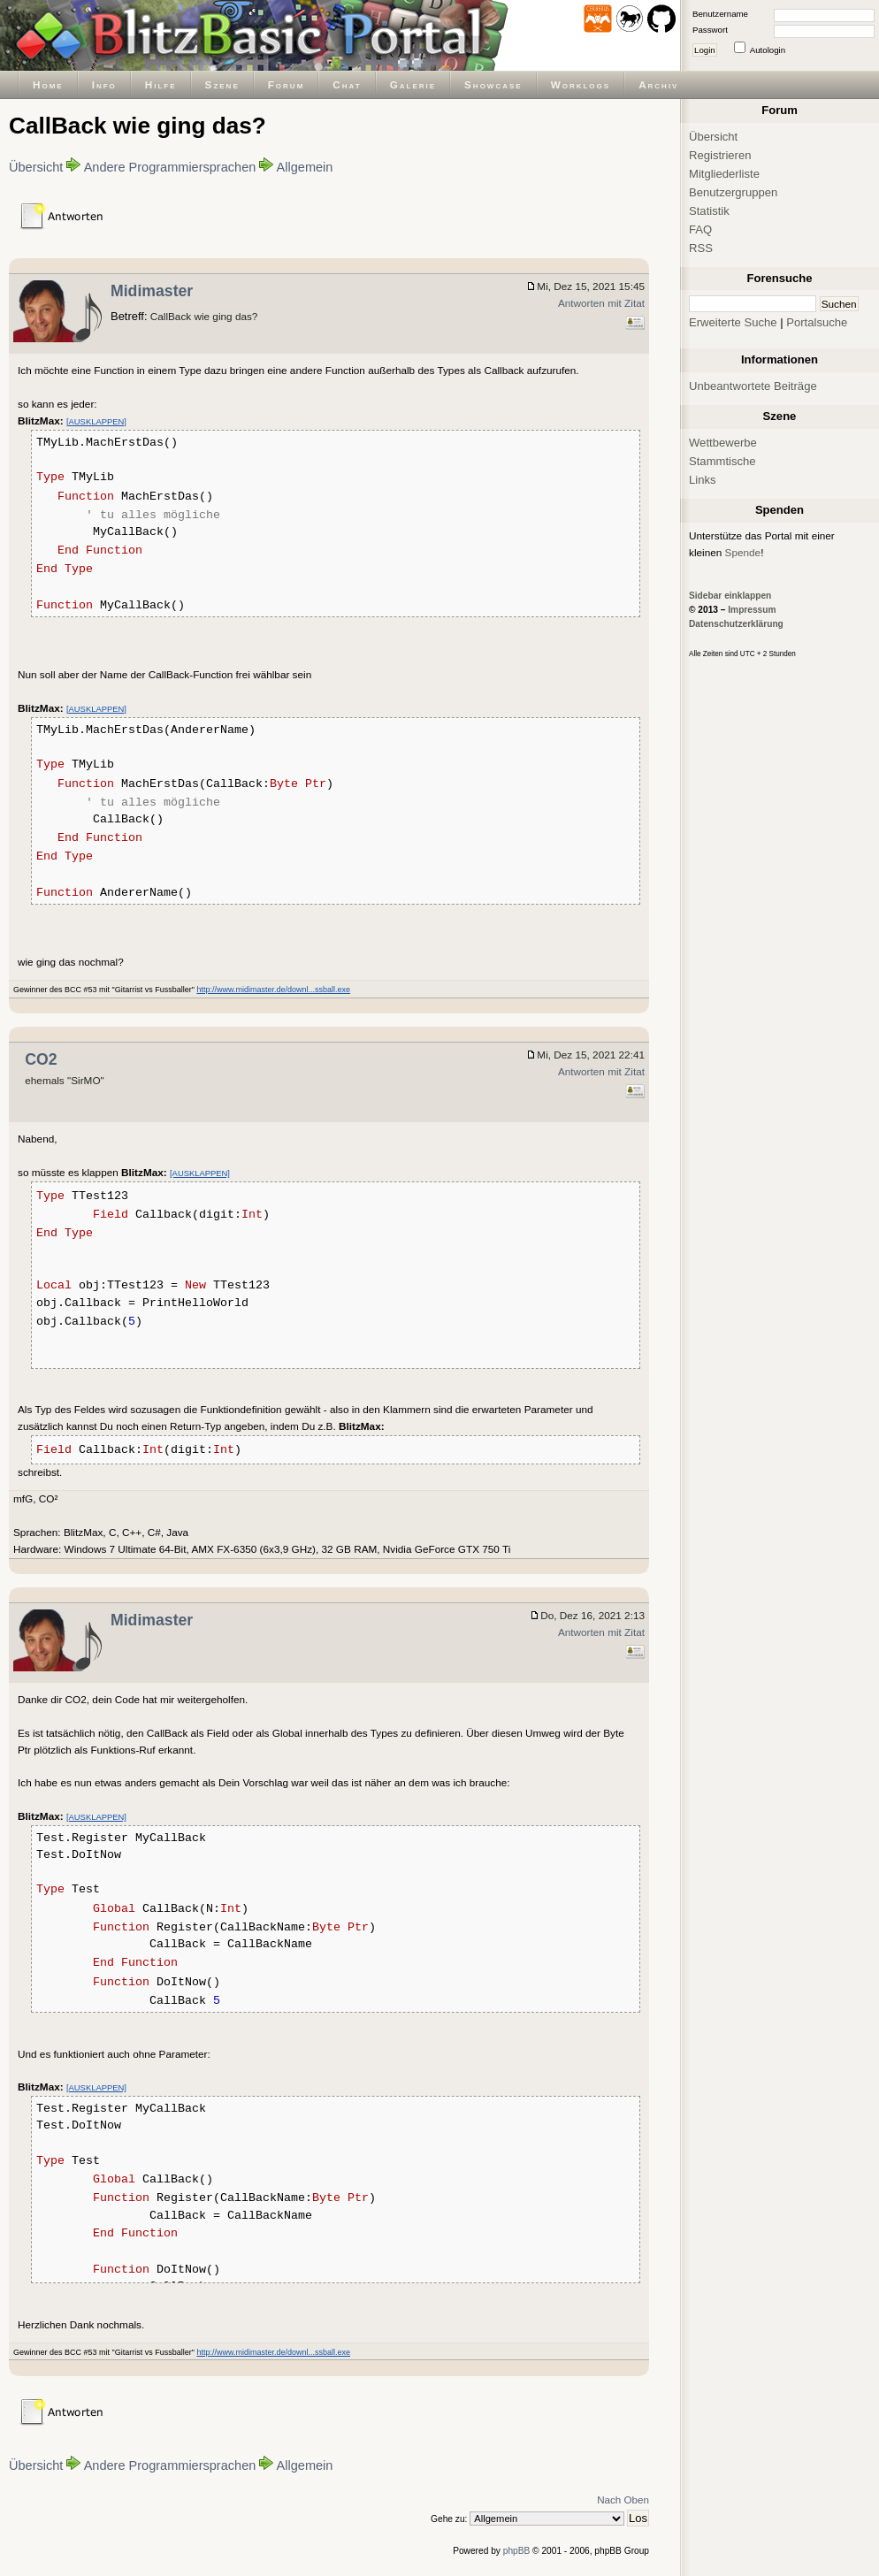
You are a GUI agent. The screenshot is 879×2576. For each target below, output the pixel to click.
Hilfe (161, 84)
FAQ (700, 229)
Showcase (493, 84)
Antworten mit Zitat (601, 303)
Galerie (413, 84)
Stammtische (722, 461)
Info (104, 84)
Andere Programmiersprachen (170, 167)
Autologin (767, 50)
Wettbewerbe (723, 442)
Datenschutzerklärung (736, 624)
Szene (222, 84)
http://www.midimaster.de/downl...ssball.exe (273, 989)
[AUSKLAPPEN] (96, 421)
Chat (346, 84)
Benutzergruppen (733, 192)
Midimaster (152, 291)
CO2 (41, 1059)
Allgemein (305, 167)
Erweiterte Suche (733, 322)
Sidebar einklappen (730, 595)
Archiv (658, 84)
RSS (701, 248)
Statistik (709, 211)
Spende (743, 552)
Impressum (752, 610)
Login (704, 50)
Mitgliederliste (724, 173)
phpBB (517, 2551)
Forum (286, 84)
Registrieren (720, 155)
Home (48, 84)
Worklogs (580, 84)
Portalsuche (816, 322)
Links (702, 479)
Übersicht (36, 167)
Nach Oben (623, 2499)
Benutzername (720, 14)
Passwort (710, 29)
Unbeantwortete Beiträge (753, 386)
